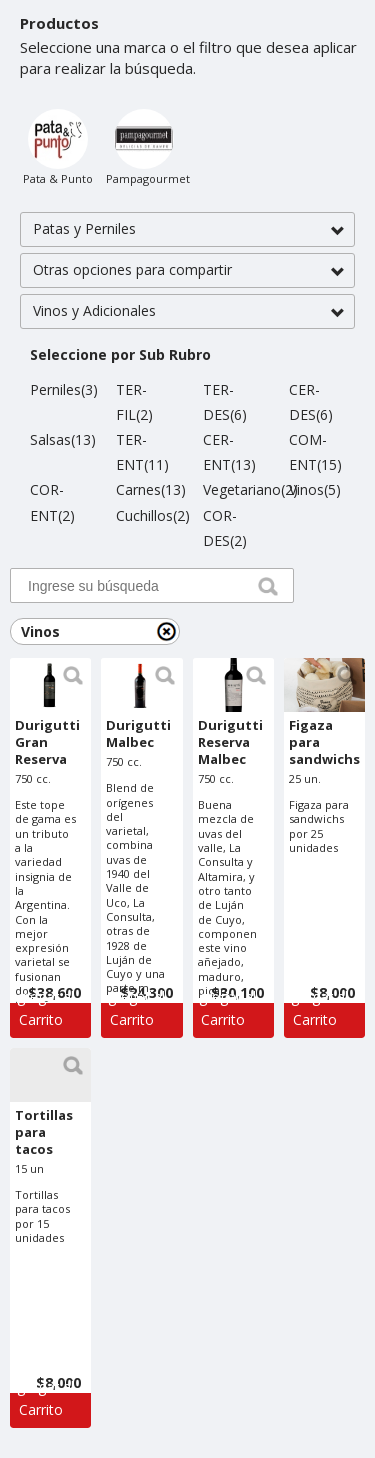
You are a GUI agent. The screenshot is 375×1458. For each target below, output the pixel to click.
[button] (187, 229)
